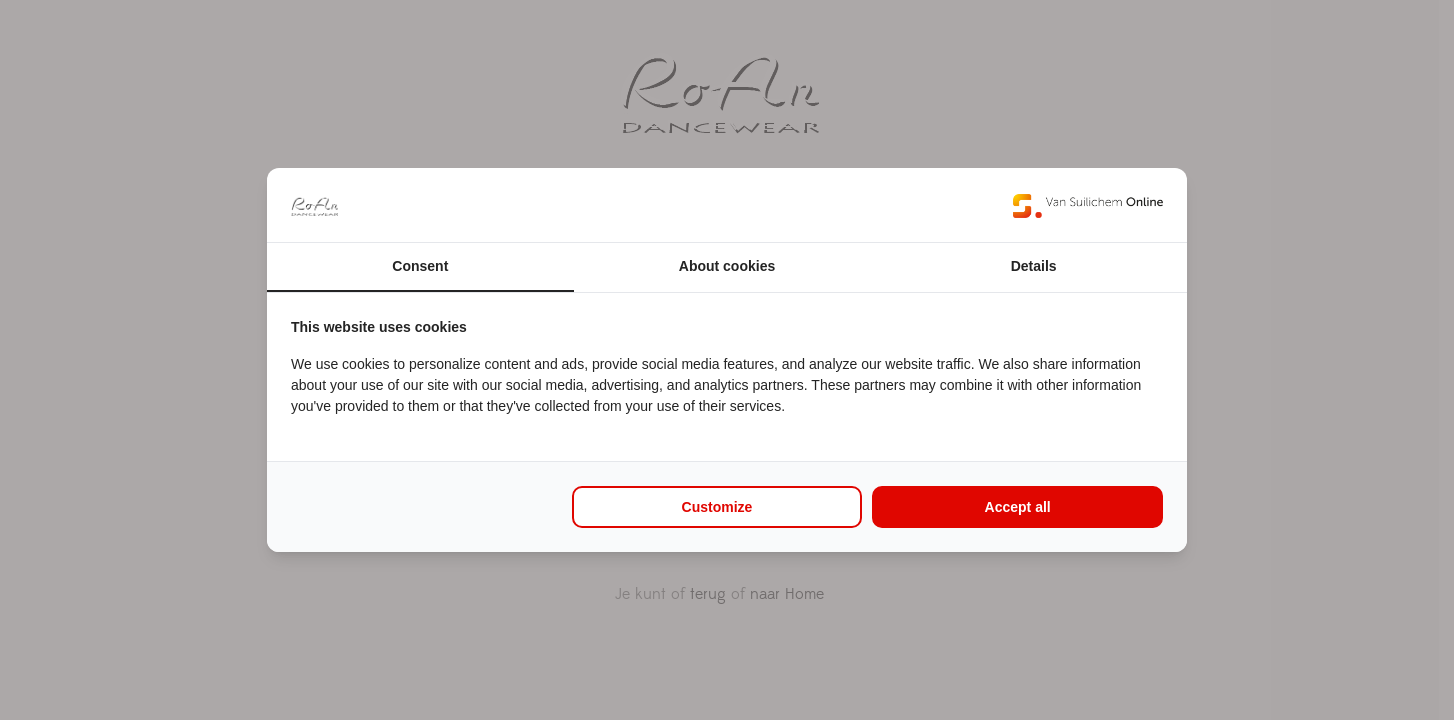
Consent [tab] (420, 266)
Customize (717, 507)
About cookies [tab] (727, 266)
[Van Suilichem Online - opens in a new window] (1088, 205)
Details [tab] (1034, 266)
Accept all (1018, 507)
